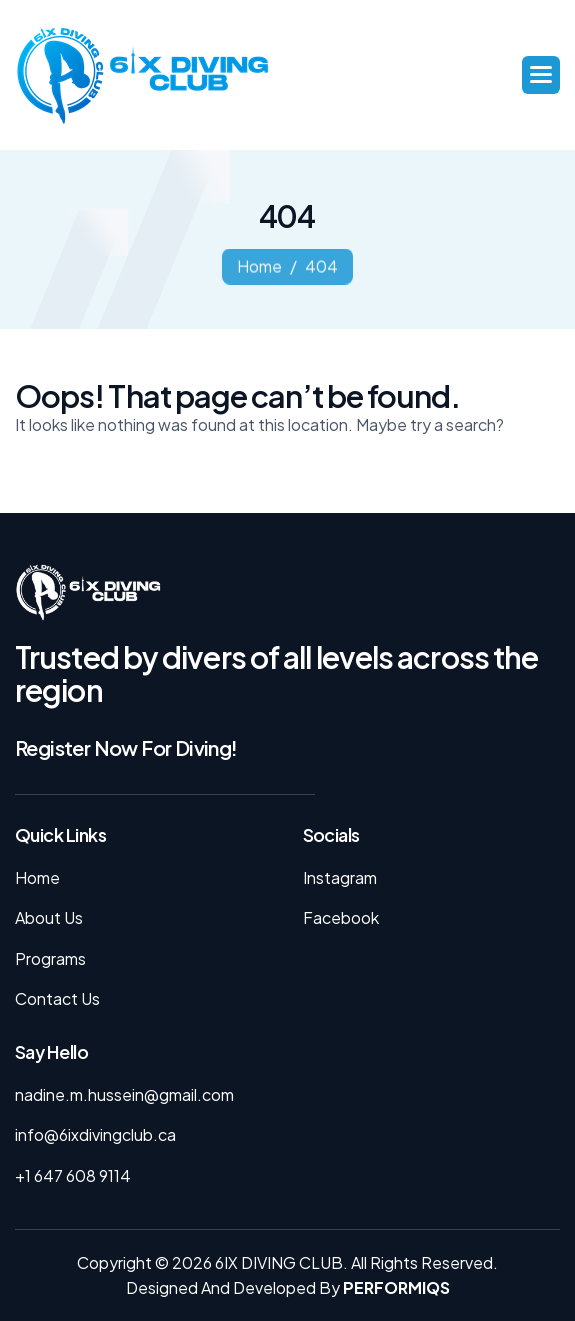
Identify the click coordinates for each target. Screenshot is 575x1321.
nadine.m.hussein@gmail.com (124, 1094)
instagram (340, 877)
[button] (541, 75)
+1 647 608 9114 (73, 1175)
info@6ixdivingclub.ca (95, 1134)
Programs (50, 958)
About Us (49, 917)
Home (37, 877)
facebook (341, 917)
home (259, 269)
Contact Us (57, 998)
